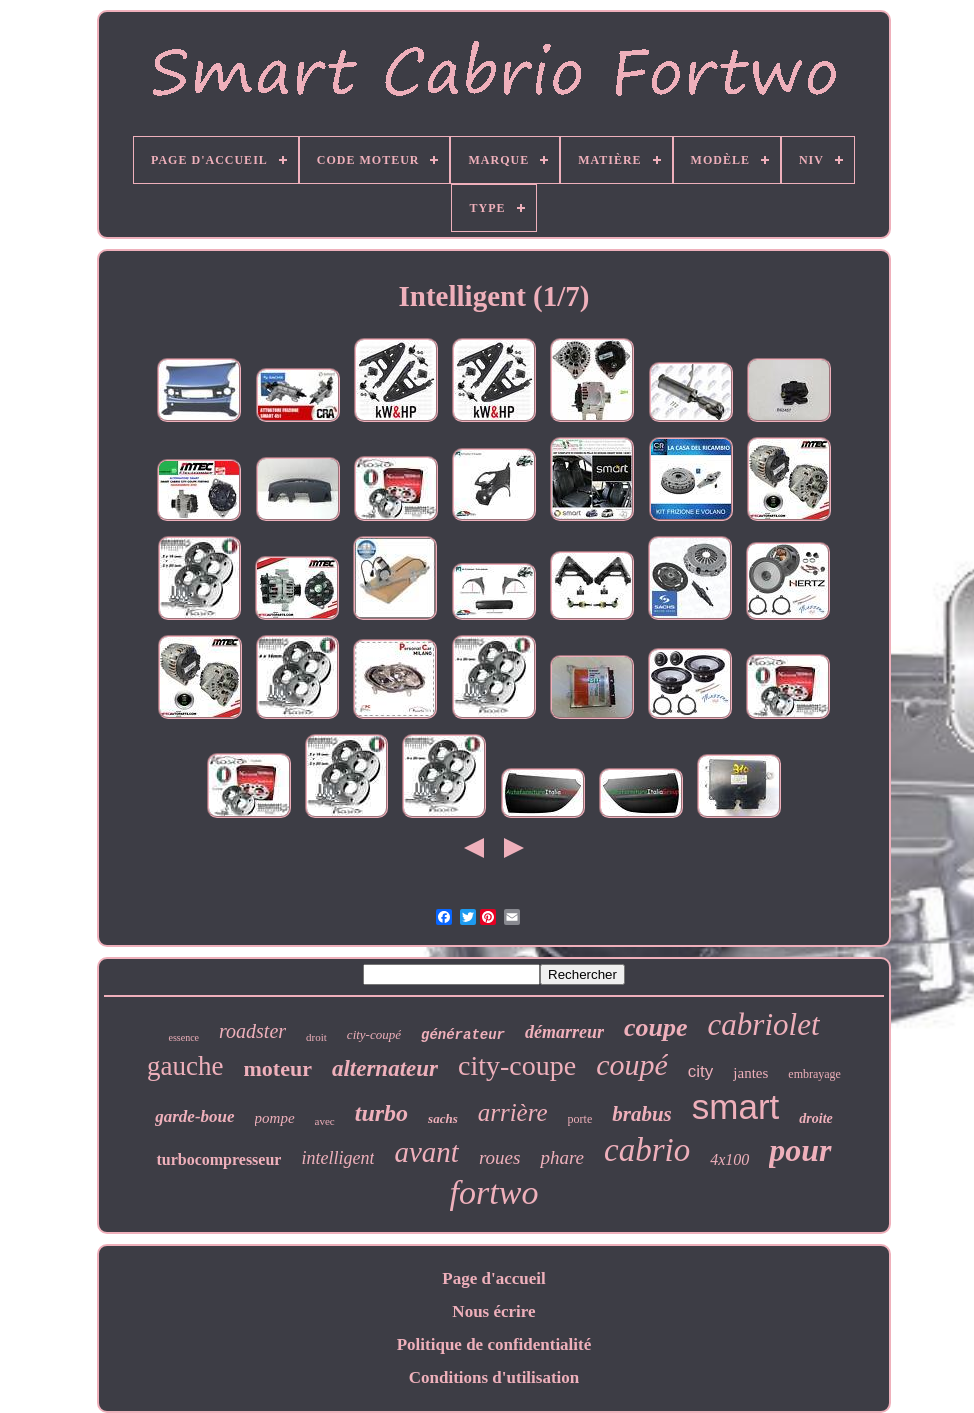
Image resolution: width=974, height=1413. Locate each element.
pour (800, 1150)
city (701, 1071)
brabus (642, 1114)
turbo (381, 1113)
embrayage (814, 1074)
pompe (275, 1118)
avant (426, 1152)
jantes (750, 1073)
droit (316, 1037)
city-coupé (374, 1034)
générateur (463, 1035)
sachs (443, 1118)
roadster (252, 1031)
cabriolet (764, 1024)
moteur (278, 1068)
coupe (656, 1027)
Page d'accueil (493, 1278)
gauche (185, 1066)
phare (562, 1157)
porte (580, 1119)
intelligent (337, 1158)
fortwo (494, 1192)
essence (183, 1037)
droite (815, 1118)
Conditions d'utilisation (494, 1377)
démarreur (564, 1032)
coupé (632, 1064)
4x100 (729, 1159)
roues (500, 1157)
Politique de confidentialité (494, 1344)
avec (325, 1121)
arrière (513, 1112)
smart (736, 1106)
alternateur (385, 1068)
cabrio (647, 1150)
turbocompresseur (218, 1159)
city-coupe (517, 1065)
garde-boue (194, 1116)
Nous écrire (493, 1311)
